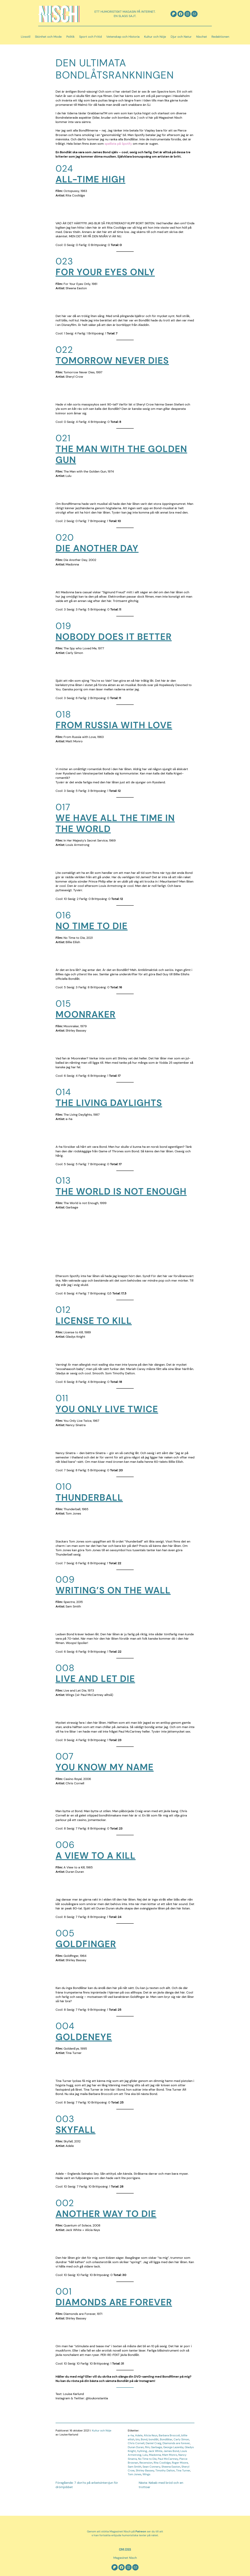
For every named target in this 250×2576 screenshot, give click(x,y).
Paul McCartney (168, 2459)
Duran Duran (136, 2447)
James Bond (171, 2451)
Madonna (155, 2455)
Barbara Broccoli (169, 2435)
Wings (146, 2474)
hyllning (142, 2451)
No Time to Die (147, 2459)
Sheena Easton (170, 2466)
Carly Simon (181, 2439)
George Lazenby (173, 2447)
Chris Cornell (136, 2443)
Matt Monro (169, 2455)
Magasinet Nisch (125, 2558)
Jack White (155, 2451)
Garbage (156, 2447)
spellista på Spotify (119, 144)
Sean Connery (151, 2466)
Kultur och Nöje (101, 2430)
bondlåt (154, 2439)
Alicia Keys (150, 2435)
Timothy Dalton (165, 2470)
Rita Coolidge (162, 2462)
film (147, 2447)
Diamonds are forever (176, 2443)
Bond (144, 2439)
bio (138, 2439)
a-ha (131, 2435)
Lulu (145, 2455)
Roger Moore (180, 2462)
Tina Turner (183, 2470)
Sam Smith (134, 2466)
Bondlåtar (166, 2439)
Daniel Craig (153, 2443)
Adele (139, 2435)
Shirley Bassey (145, 2470)
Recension (145, 2462)
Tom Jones (134, 2474)
